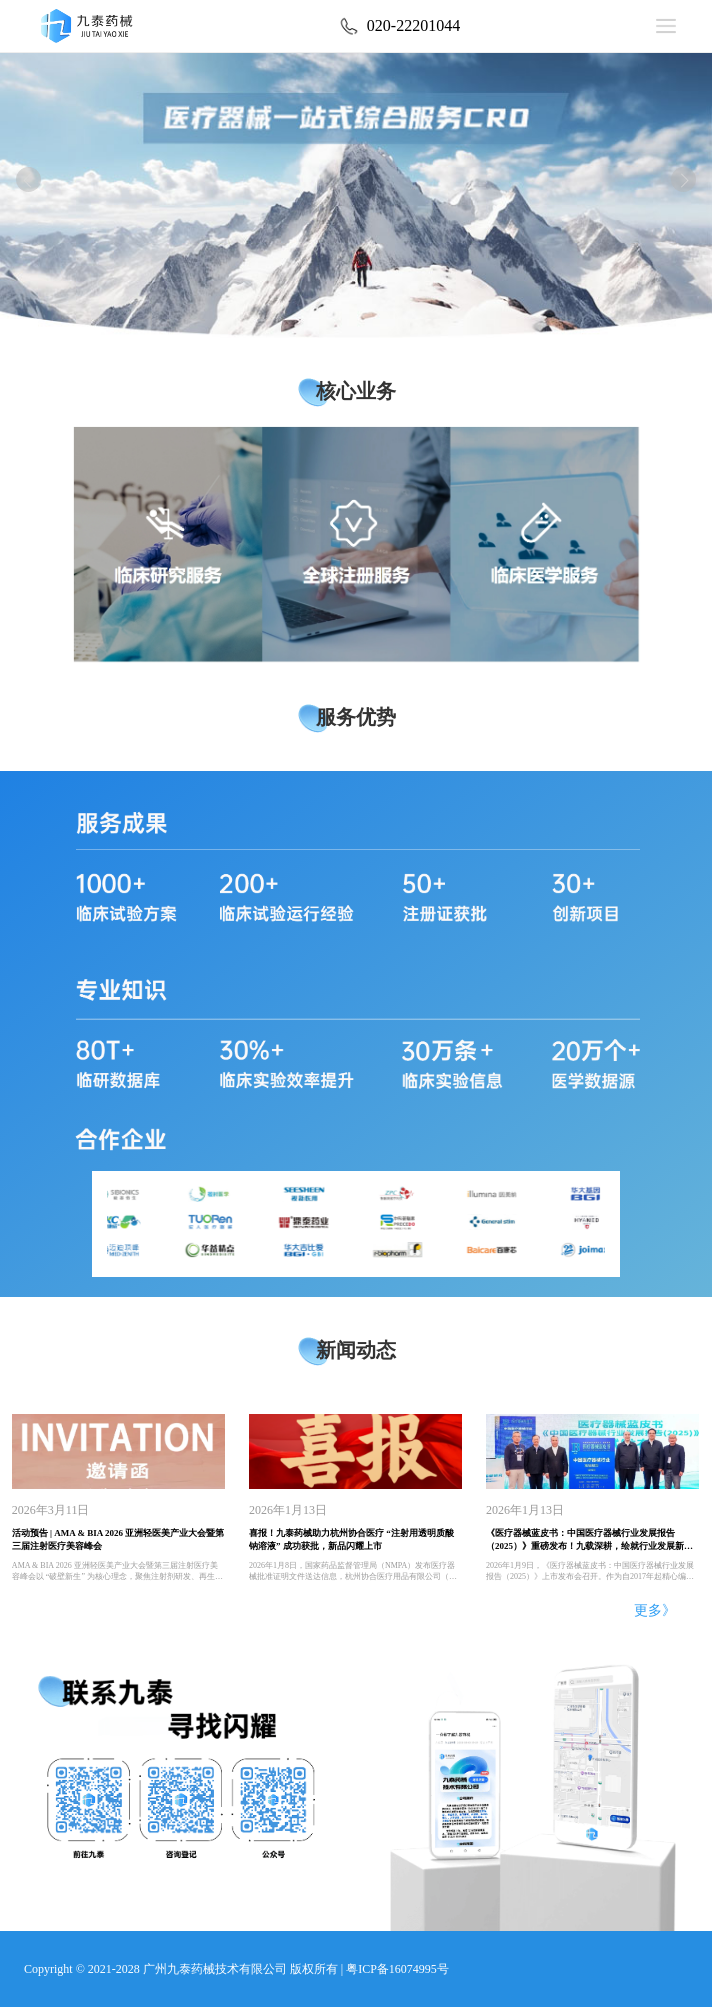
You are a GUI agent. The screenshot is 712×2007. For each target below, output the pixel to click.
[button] (27, 180)
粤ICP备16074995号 (397, 1969)
